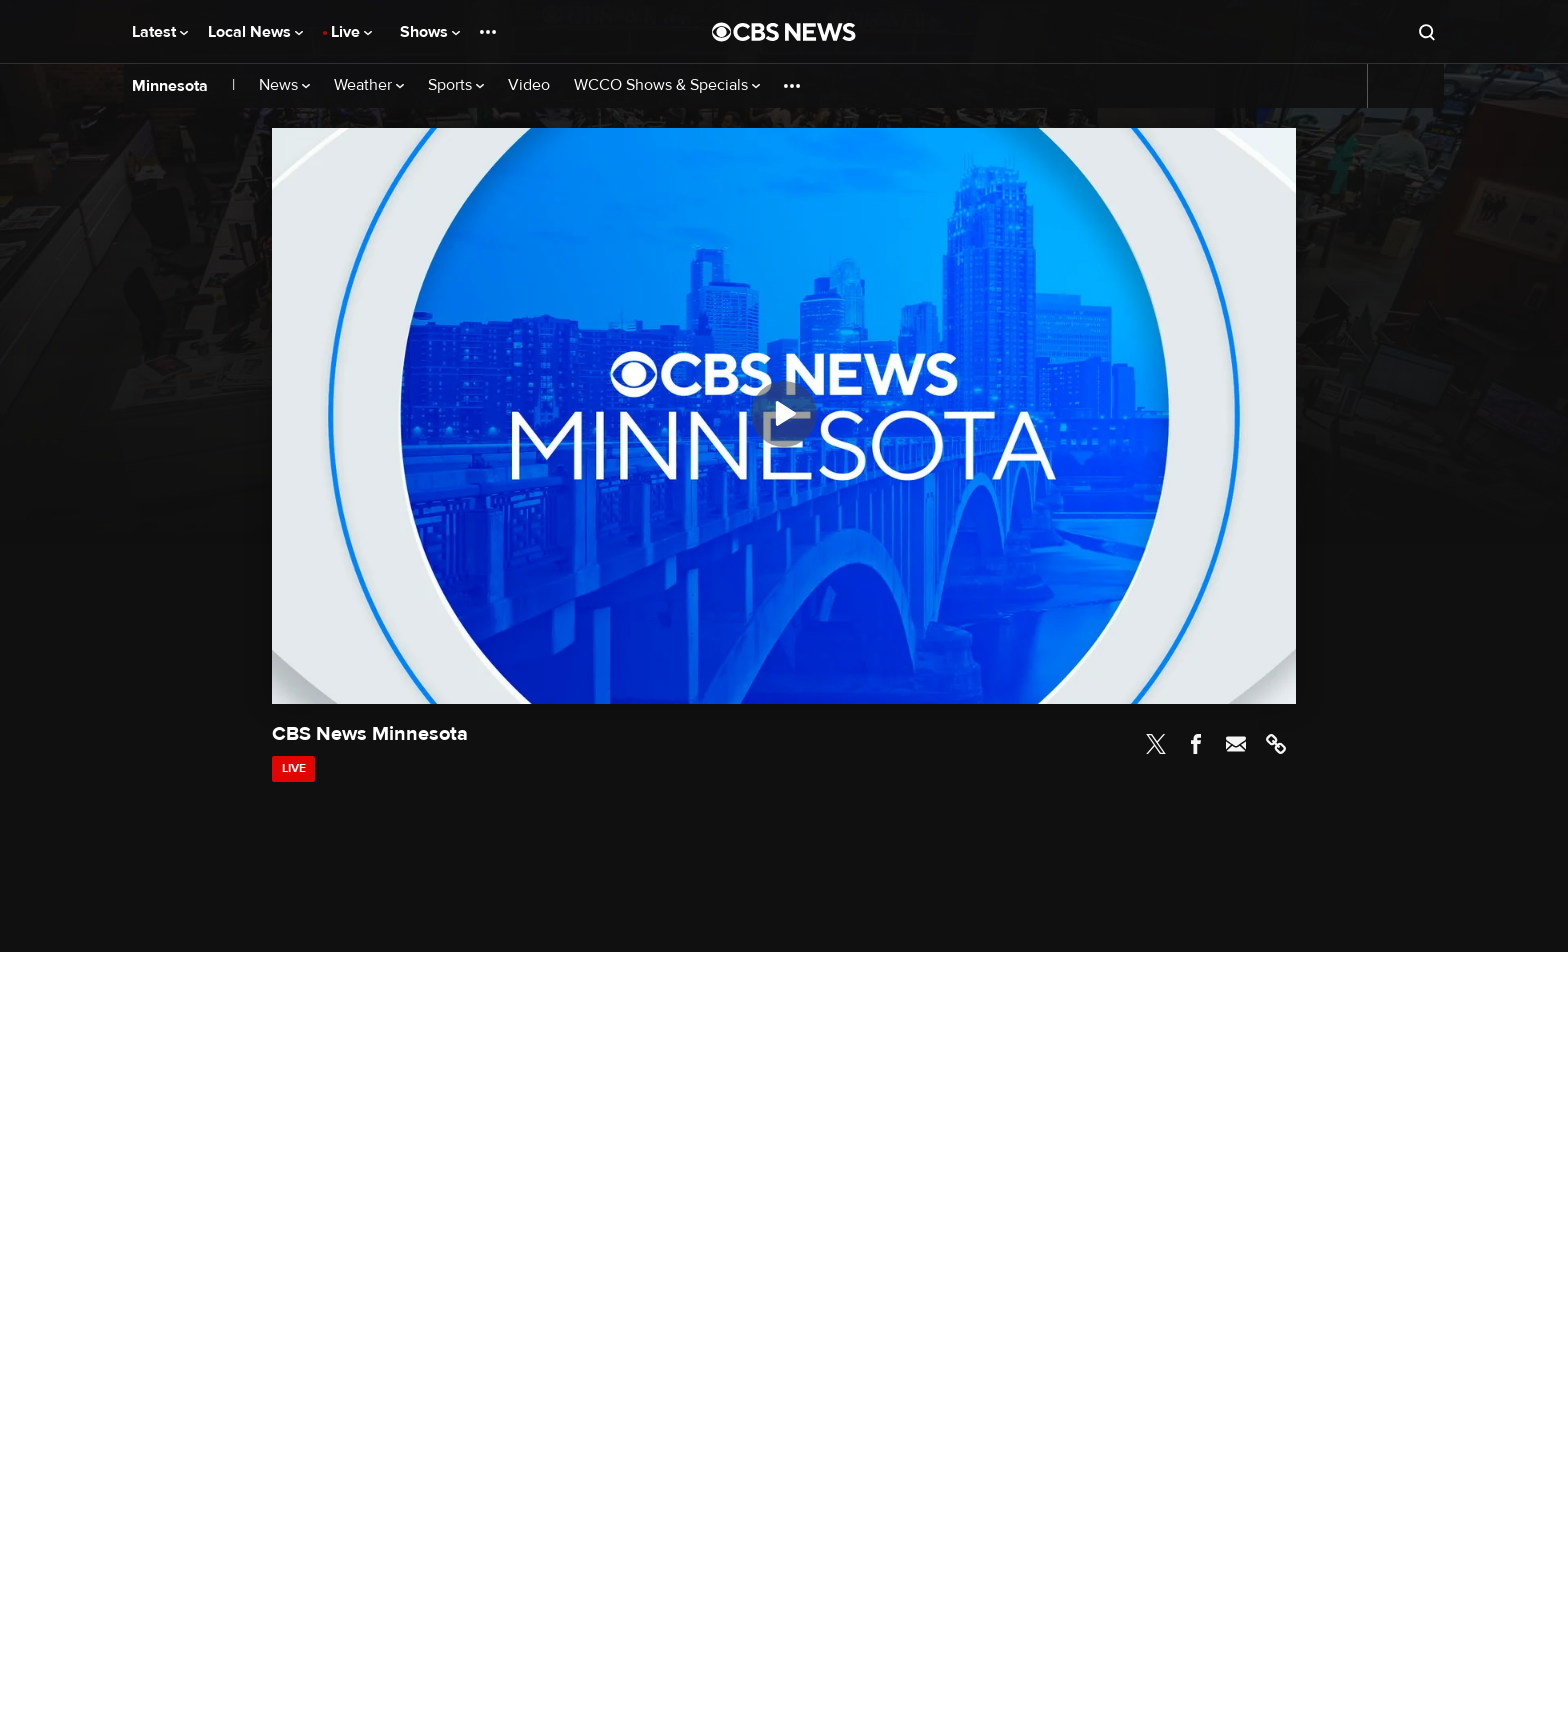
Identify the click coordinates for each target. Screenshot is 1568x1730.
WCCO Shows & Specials (667, 85)
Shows (430, 32)
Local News (255, 32)
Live (351, 32)
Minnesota (170, 86)
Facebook (1196, 744)
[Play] (784, 414)
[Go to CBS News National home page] (784, 32)
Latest (160, 32)
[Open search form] (1427, 32)
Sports (456, 85)
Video (529, 85)
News (284, 85)
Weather (369, 85)
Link (1276, 744)
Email (1236, 744)
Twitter (1156, 744)
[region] (784, 416)
